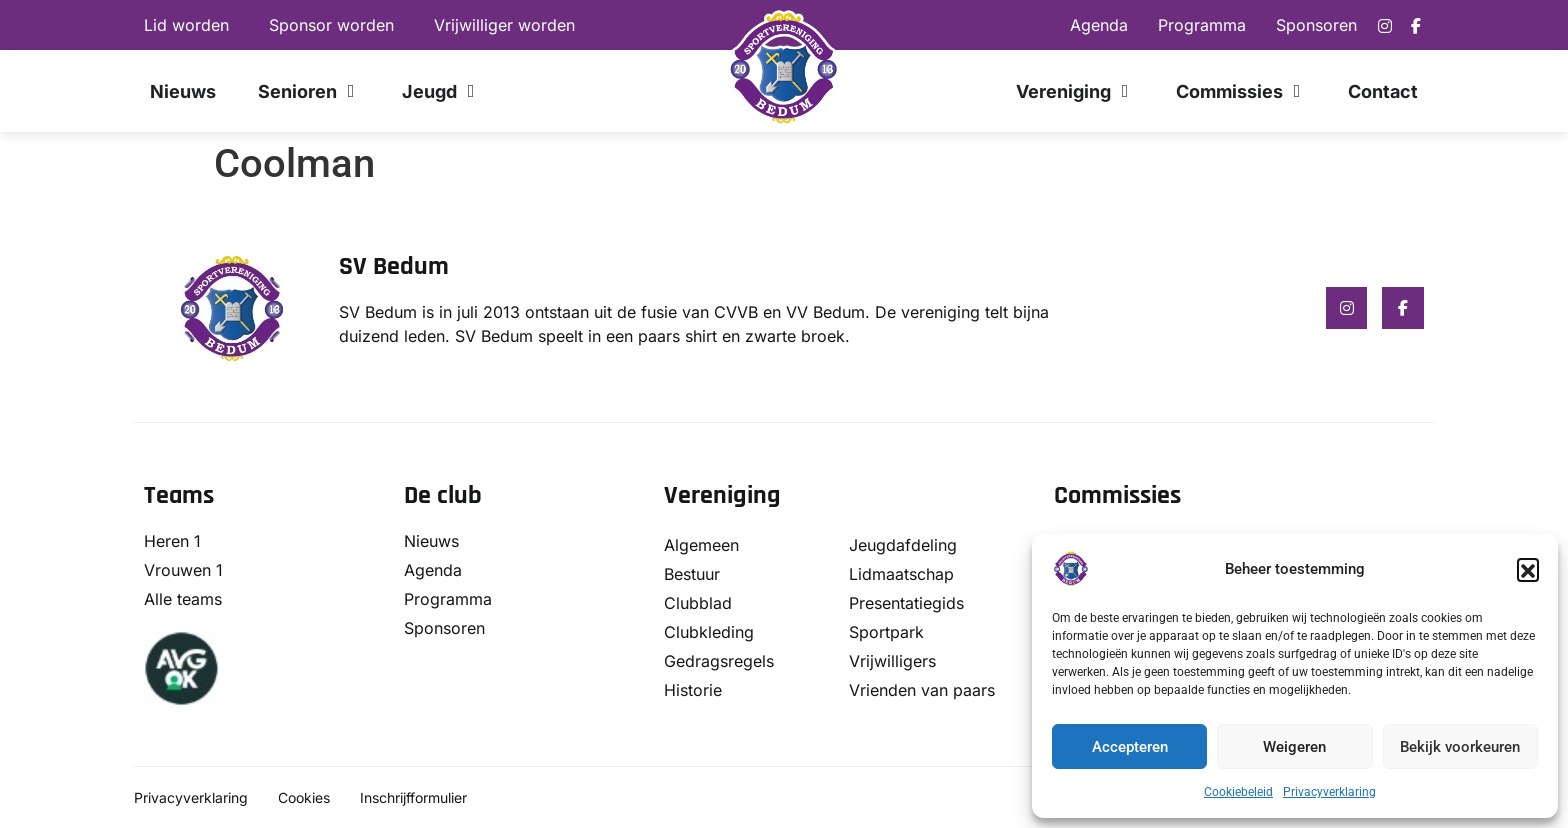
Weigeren (1294, 747)
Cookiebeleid (1238, 792)
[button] (1528, 569)
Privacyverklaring (1329, 792)
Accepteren (1130, 747)
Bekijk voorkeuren (1460, 747)
